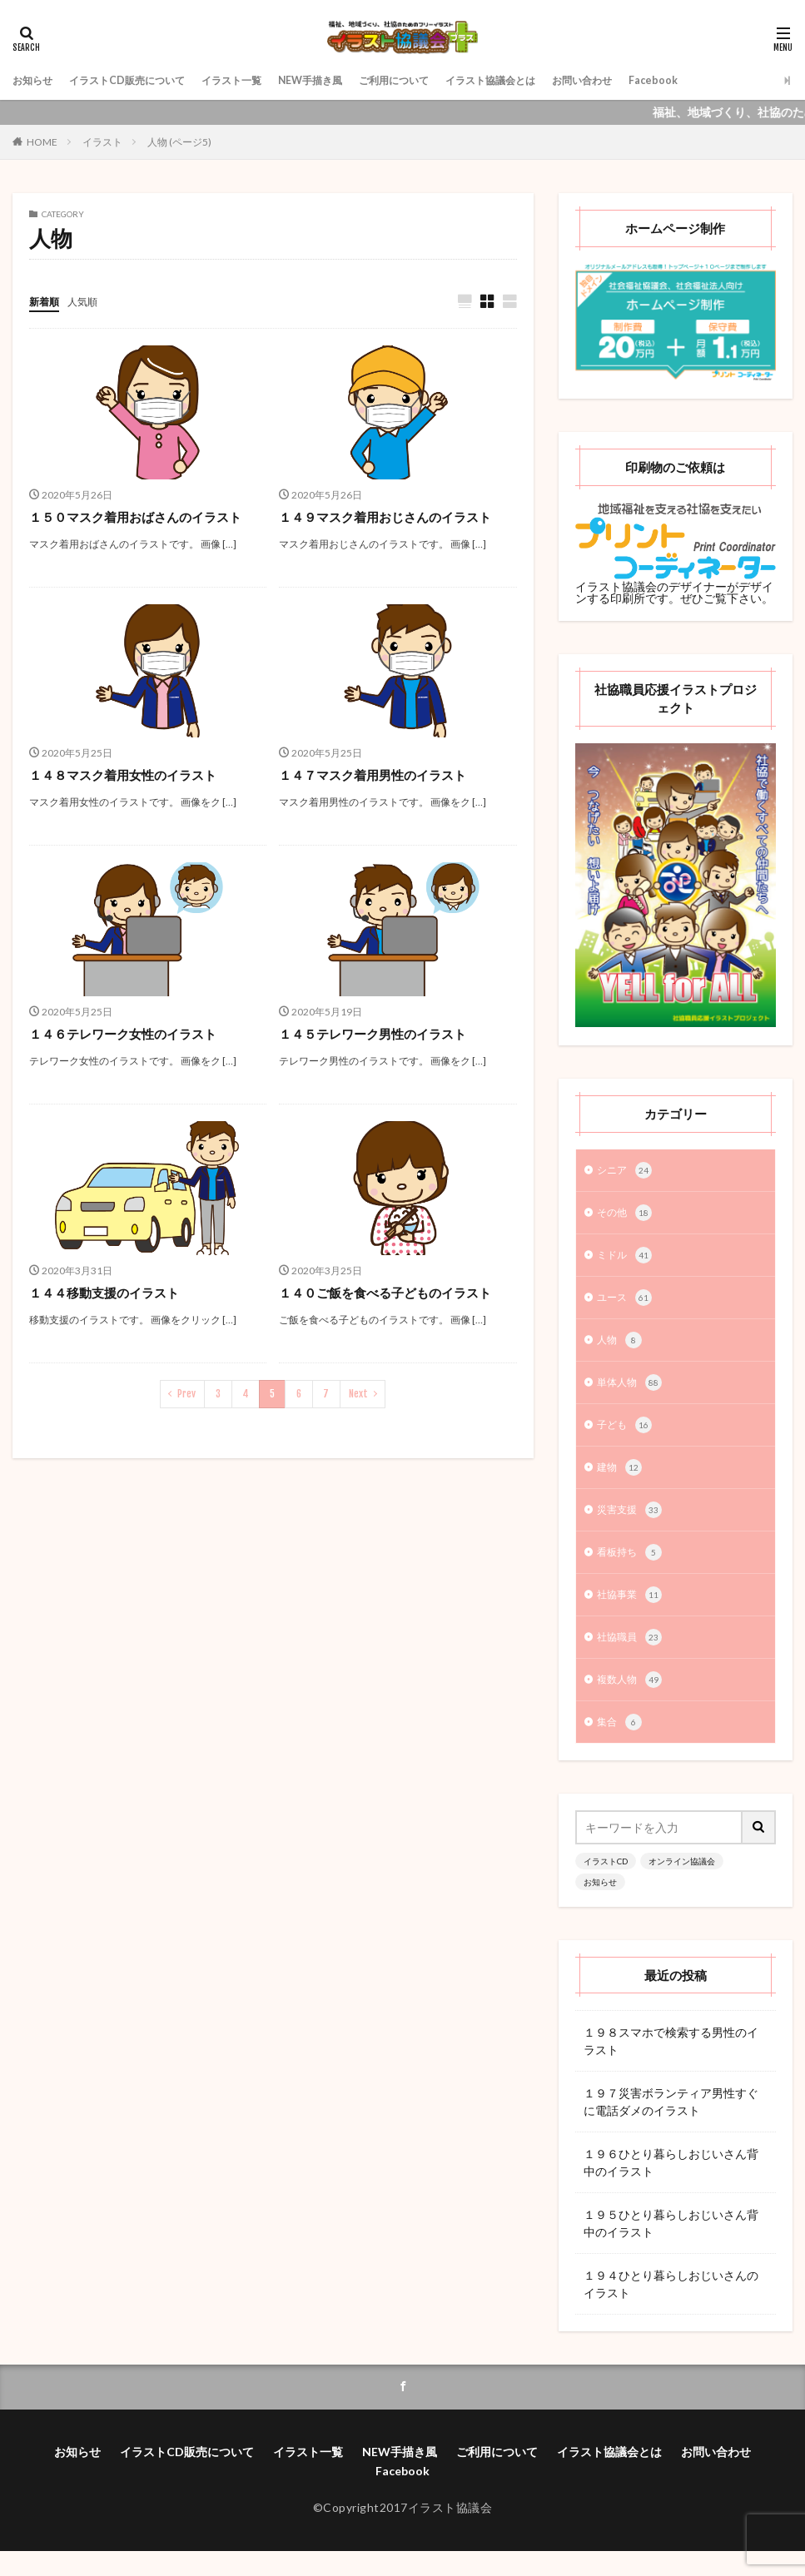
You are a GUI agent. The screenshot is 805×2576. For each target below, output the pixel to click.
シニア (627, 1172)
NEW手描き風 (350, 80)
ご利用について (445, 80)
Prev (186, 1394)
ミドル (627, 1260)
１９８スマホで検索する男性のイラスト (671, 2064)
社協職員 (632, 1657)
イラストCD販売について (143, 80)
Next (358, 1394)
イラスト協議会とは (555, 80)
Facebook (738, 80)
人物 (621, 1348)
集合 (621, 1745)
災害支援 (632, 1524)
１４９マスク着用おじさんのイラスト (392, 517)
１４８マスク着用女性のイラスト (129, 775)
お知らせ (35, 80)
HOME (42, 142)
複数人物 (632, 1701)
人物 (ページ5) (179, 142)
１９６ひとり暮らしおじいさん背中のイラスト (671, 2185)
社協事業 (632, 1613)
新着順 (46, 301)
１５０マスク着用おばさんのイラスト (142, 517)
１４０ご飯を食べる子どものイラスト (392, 1293)
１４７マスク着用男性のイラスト (379, 775)
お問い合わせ (659, 80)
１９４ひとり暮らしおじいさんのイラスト (671, 2307)
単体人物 (632, 1392)
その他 (627, 1216)
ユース (627, 1304)
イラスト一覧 (261, 80)
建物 (621, 1480)
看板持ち (632, 1569)
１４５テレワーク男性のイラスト (379, 1034)
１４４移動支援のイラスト (109, 1293)
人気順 (89, 301)
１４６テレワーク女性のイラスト (129, 1034)
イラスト (102, 142)
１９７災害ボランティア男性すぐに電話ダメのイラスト (671, 2125)
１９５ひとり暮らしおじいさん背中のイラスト (671, 2246)
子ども (627, 1436)
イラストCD (606, 1884)
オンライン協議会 (681, 1884)
